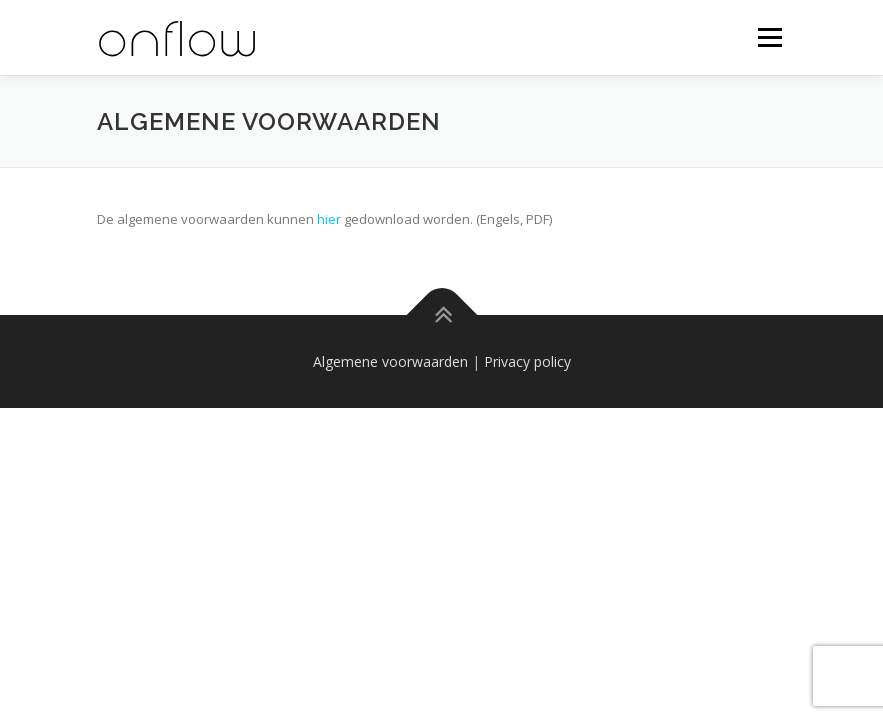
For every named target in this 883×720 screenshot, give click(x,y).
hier (329, 219)
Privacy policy (527, 361)
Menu (769, 37)
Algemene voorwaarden (390, 361)
